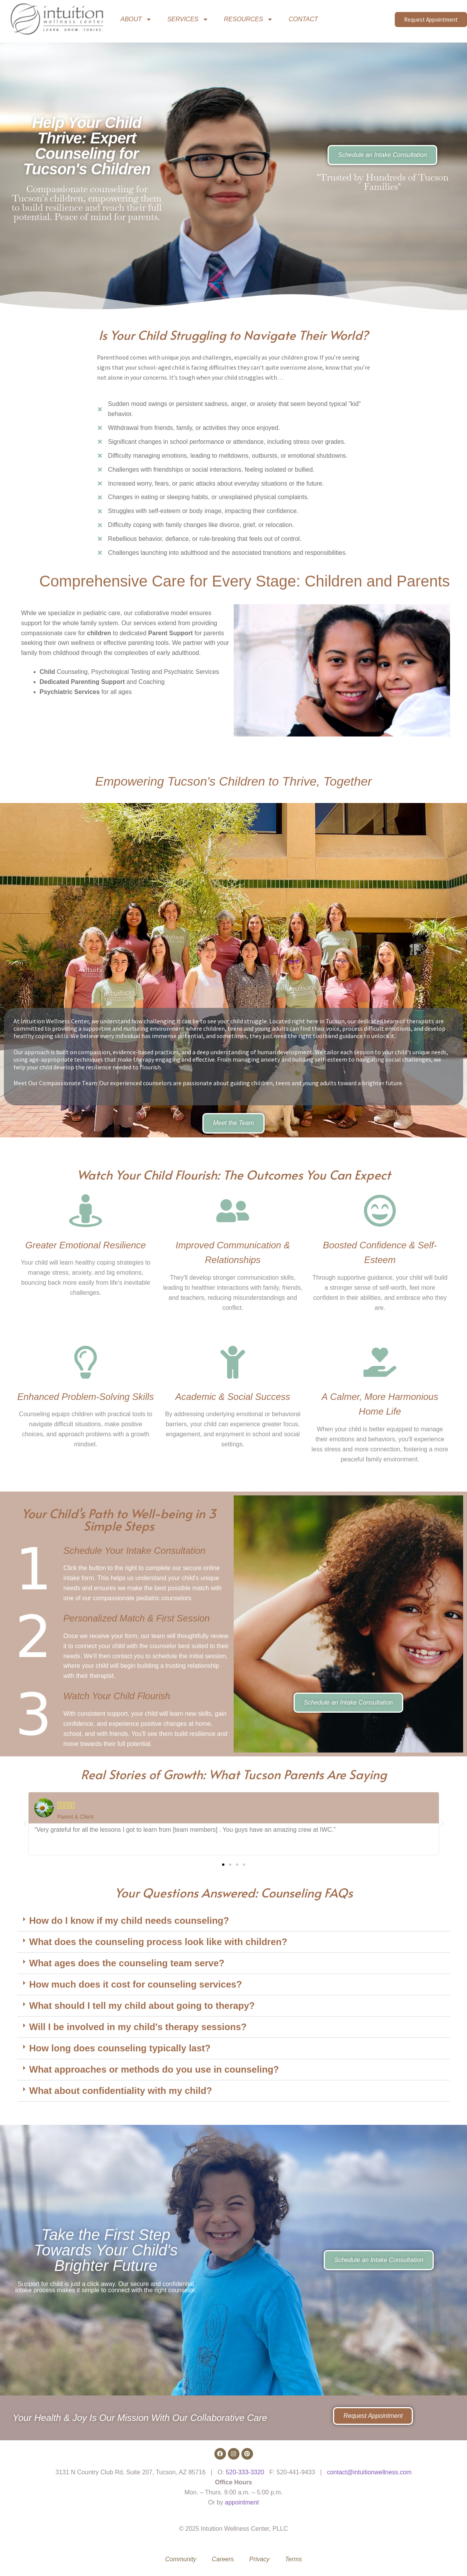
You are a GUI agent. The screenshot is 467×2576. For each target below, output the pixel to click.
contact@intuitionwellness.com (369, 2472)
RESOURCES (248, 19)
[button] (25, 1824)
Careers (223, 2559)
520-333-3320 (245, 2472)
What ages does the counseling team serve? (126, 1963)
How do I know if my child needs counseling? (129, 1920)
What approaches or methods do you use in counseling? (154, 2069)
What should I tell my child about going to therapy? (142, 2005)
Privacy (259, 2559)
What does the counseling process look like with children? (158, 1942)
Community (180, 2559)
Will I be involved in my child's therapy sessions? (138, 2027)
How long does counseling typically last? (120, 2048)
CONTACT (303, 19)
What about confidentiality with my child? (120, 2090)
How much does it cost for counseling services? (135, 1984)
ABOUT (136, 19)
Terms (293, 2559)
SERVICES (188, 19)
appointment (242, 2502)
